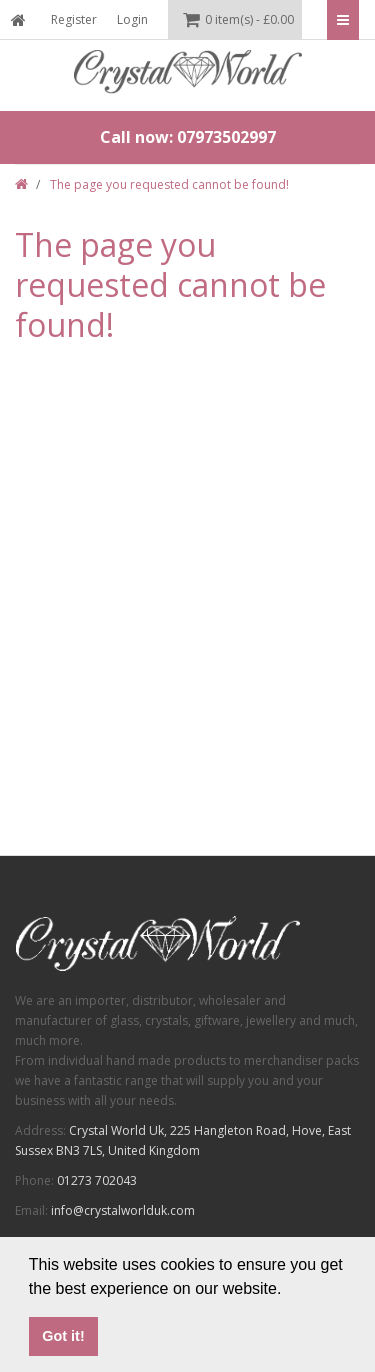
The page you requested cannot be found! (169, 184)
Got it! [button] (63, 1336)
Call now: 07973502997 (188, 137)
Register (74, 19)
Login (132, 19)
